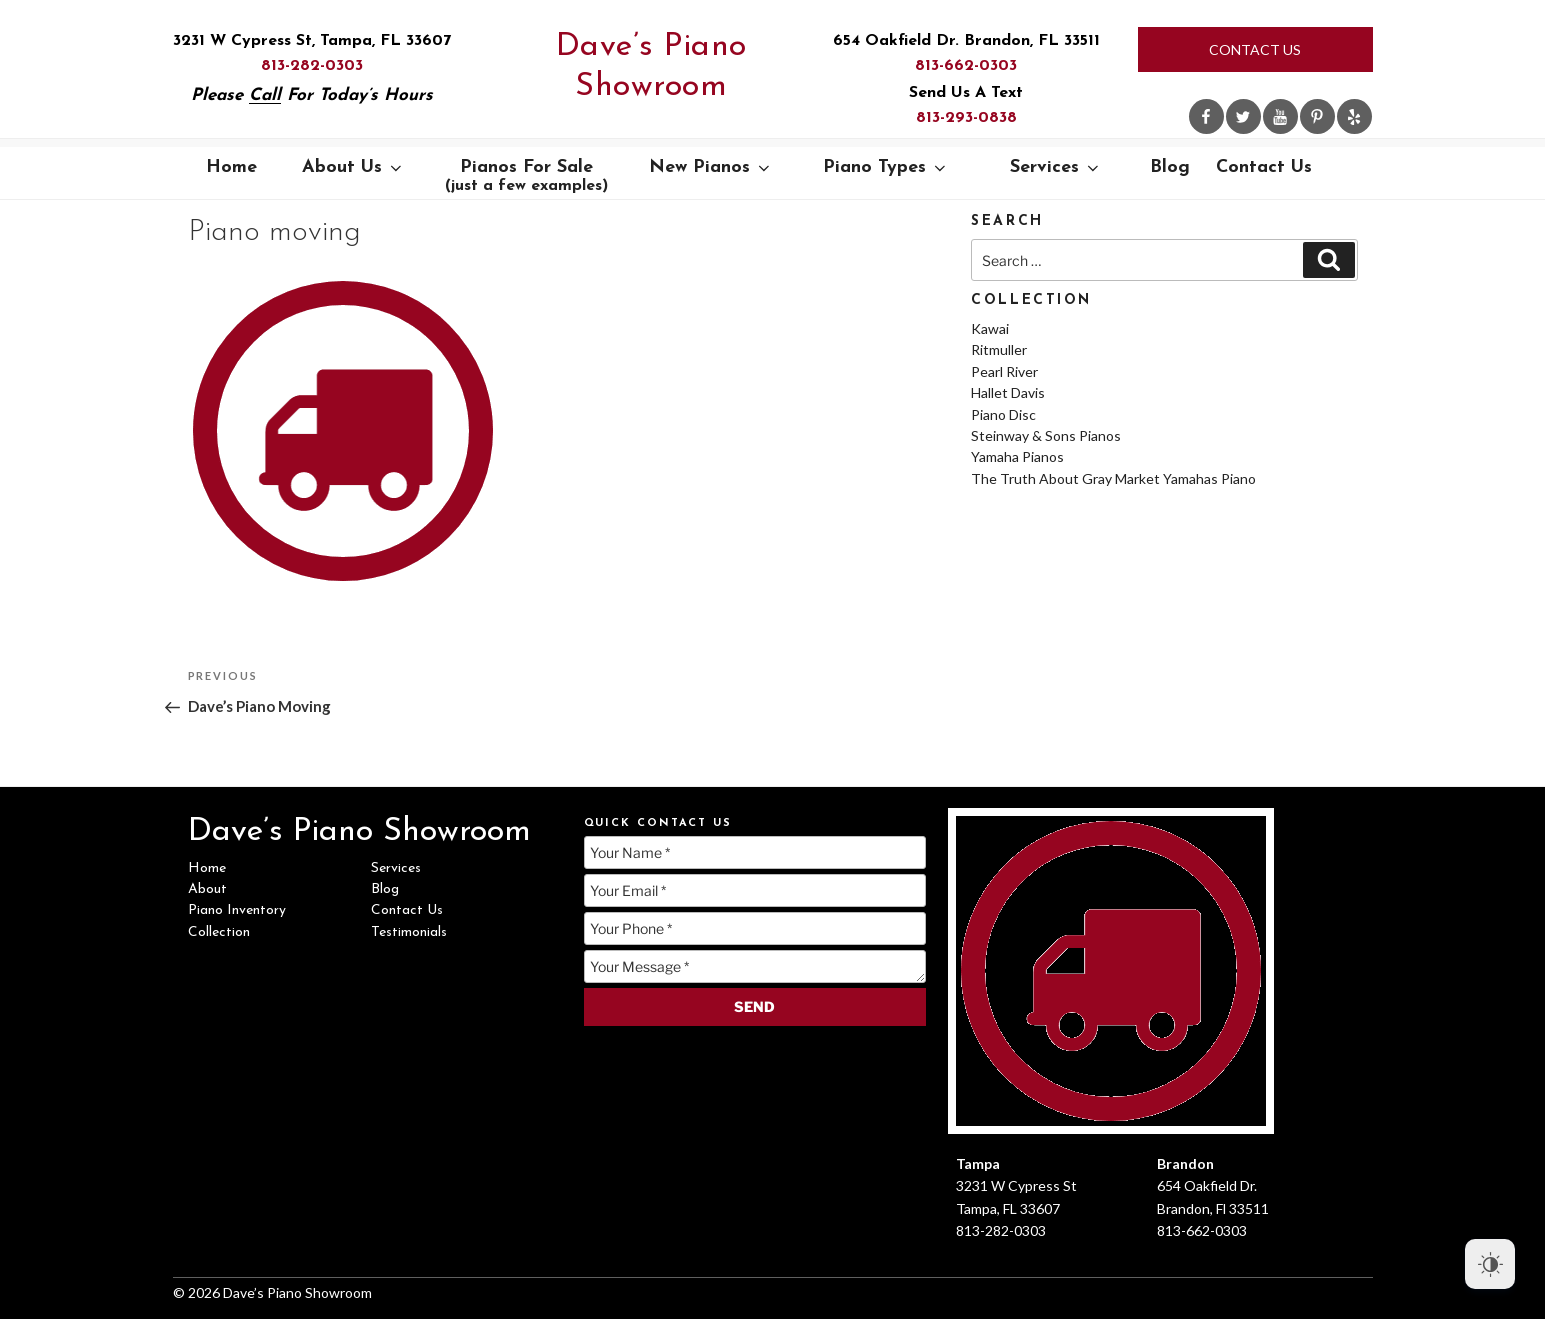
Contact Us (1255, 49)
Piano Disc (1003, 414)
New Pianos (711, 167)
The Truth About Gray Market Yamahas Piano (1113, 478)
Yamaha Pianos (1017, 456)
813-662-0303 (966, 66)
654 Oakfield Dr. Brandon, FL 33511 (966, 41)
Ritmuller (999, 349)
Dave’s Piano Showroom (651, 67)
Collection (219, 932)
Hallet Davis (1008, 392)
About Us (353, 167)
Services (1056, 167)
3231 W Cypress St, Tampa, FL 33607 (312, 41)
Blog (1170, 167)
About (207, 889)
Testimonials (409, 932)
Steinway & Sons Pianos (1046, 435)
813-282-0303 (312, 66)
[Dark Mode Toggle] (1490, 1264)
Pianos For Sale (526, 176)
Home (231, 167)
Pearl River (1004, 371)
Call (265, 95)
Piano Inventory (237, 910)
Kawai (990, 328)
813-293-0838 (966, 118)
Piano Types (886, 167)
